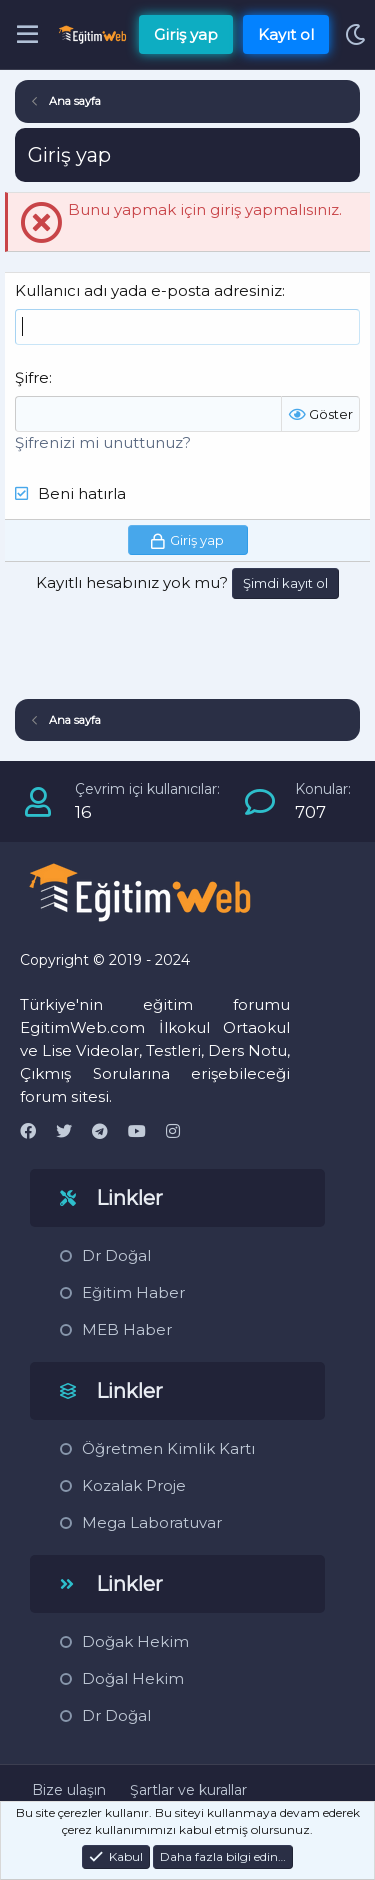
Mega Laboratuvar (152, 1522)
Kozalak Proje (134, 1485)
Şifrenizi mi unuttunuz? (103, 442)
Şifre (32, 377)
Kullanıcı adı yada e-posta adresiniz (148, 290)
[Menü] (27, 35)
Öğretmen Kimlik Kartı (168, 1448)
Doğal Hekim (133, 1678)
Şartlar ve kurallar (188, 1790)
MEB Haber (127, 1329)
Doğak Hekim (135, 1641)
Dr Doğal (116, 1255)
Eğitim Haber (133, 1292)
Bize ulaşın (69, 1790)
